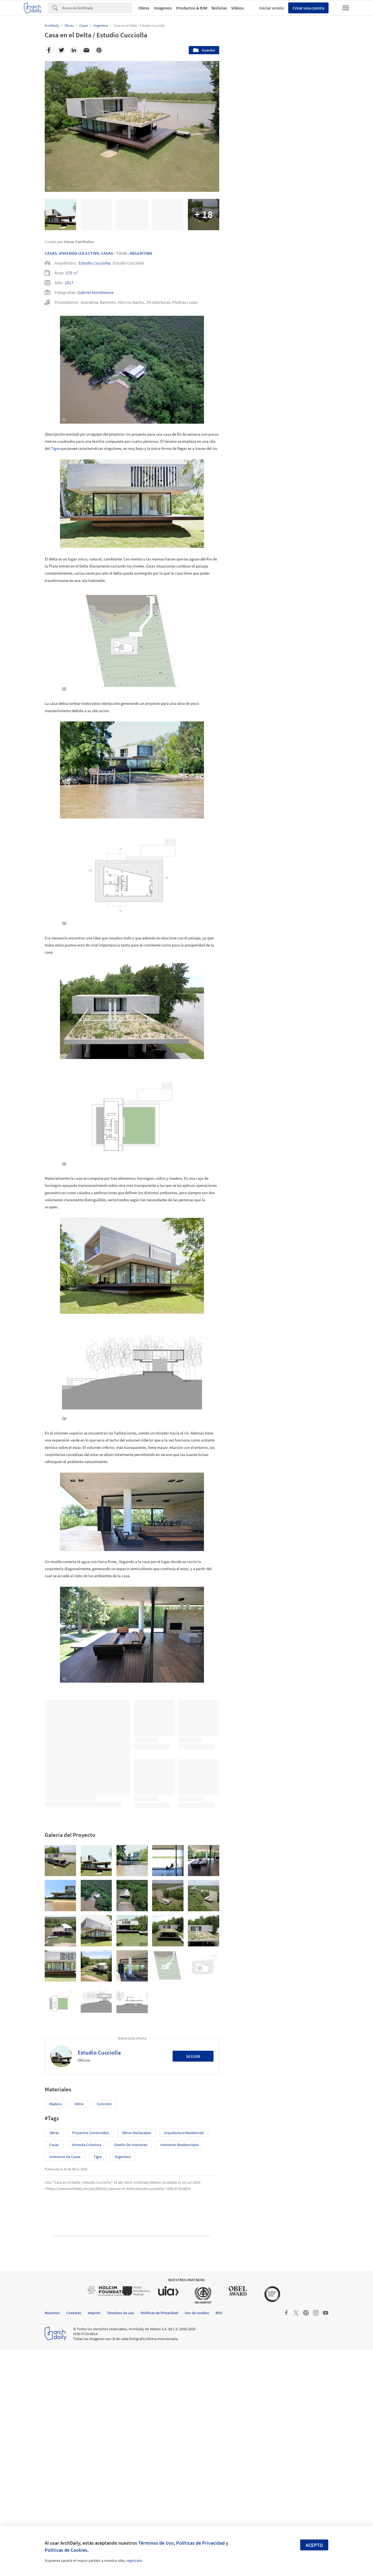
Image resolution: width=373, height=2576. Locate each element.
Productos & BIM (191, 8)
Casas (51, 253)
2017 (69, 282)
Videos (237, 8)
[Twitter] (61, 50)
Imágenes (163, 8)
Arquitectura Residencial (184, 2359)
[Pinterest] (99, 50)
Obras (143, 8)
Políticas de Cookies (66, 2550)
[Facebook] (49, 50)
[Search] (97, 7)
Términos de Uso (156, 2543)
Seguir (193, 2283)
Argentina (141, 253)
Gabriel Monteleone (95, 292)
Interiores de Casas (64, 2383)
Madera (55, 2330)
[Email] (86, 50)
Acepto (314, 2545)
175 (69, 272)
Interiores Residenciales (179, 2371)
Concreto (104, 2330)
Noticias (219, 8)
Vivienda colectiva (86, 2371)
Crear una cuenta (308, 8)
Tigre (55, 471)
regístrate (134, 2560)
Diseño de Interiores (130, 2371)
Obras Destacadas (136, 2359)
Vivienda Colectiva (79, 253)
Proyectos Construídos (90, 2359)
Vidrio (79, 2330)
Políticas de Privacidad (200, 2543)
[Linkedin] (74, 50)
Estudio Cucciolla (94, 263)
